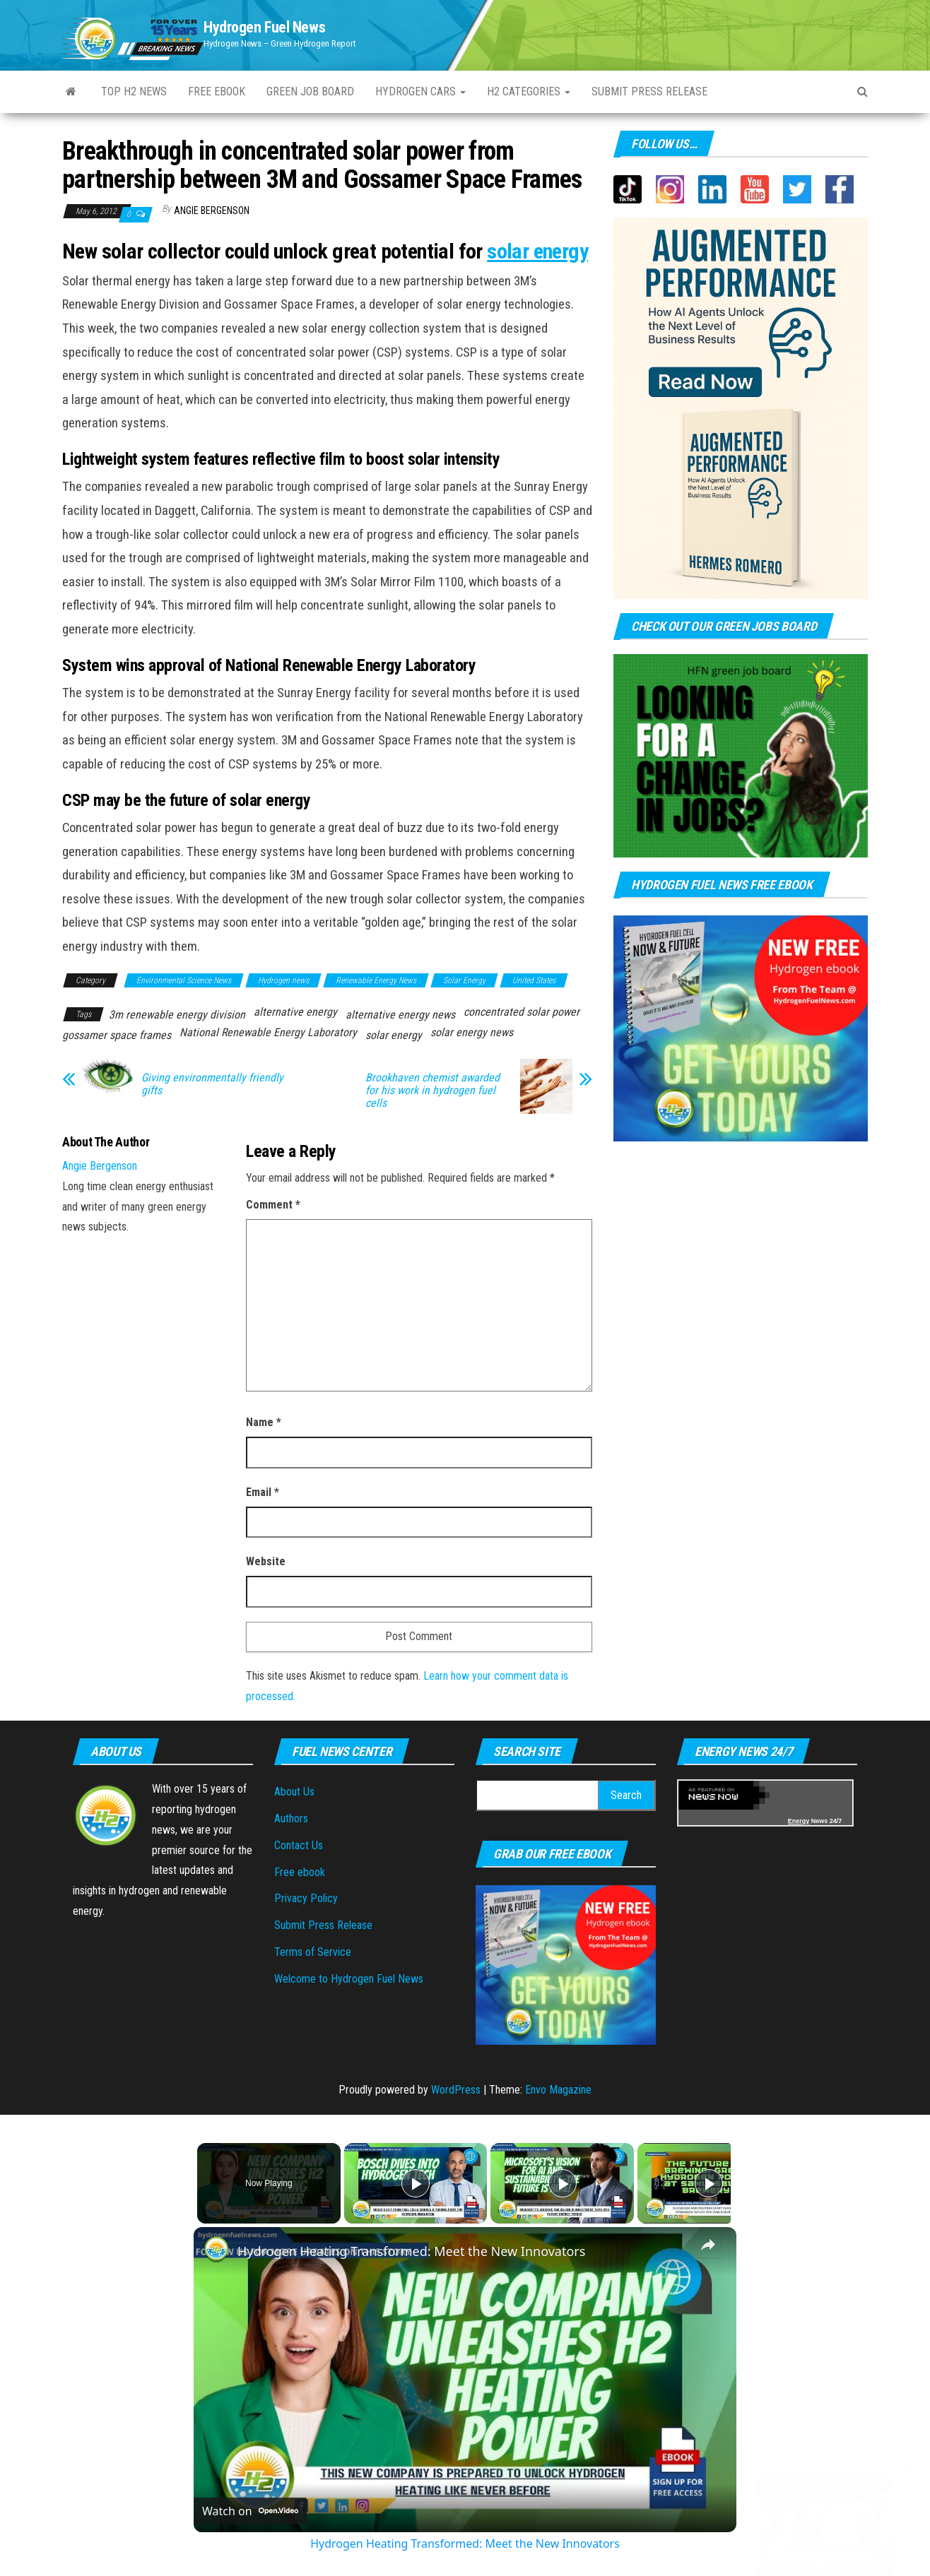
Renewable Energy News (376, 980)
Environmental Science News (183, 980)
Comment (273, 1204)
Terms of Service (312, 1952)
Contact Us (298, 1845)
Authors (291, 1818)
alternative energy (295, 1012)
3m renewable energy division (177, 1014)
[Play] (559, 2183)
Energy (799, 1820)
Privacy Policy (306, 1898)
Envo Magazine (558, 2089)
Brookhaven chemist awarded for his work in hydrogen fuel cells (432, 1091)
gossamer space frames (116, 1035)
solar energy (537, 251)
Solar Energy (464, 980)
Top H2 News (134, 91)
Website (266, 1561)
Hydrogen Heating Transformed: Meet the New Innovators (411, 2251)
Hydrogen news (283, 980)
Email (262, 1492)
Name (263, 1422)
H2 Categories (528, 91)
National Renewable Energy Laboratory (268, 1032)
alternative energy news (400, 1014)
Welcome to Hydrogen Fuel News (348, 1979)
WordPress (456, 2089)
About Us (294, 1791)
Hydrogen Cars (420, 91)
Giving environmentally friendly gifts (212, 1084)
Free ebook (216, 91)
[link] (216, 2250)
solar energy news (471, 1032)
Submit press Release (649, 91)
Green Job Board (310, 91)
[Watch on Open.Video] (250, 2511)
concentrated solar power (521, 1012)
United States (533, 980)
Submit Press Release (323, 1925)
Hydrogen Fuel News (264, 27)
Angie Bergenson (211, 210)
